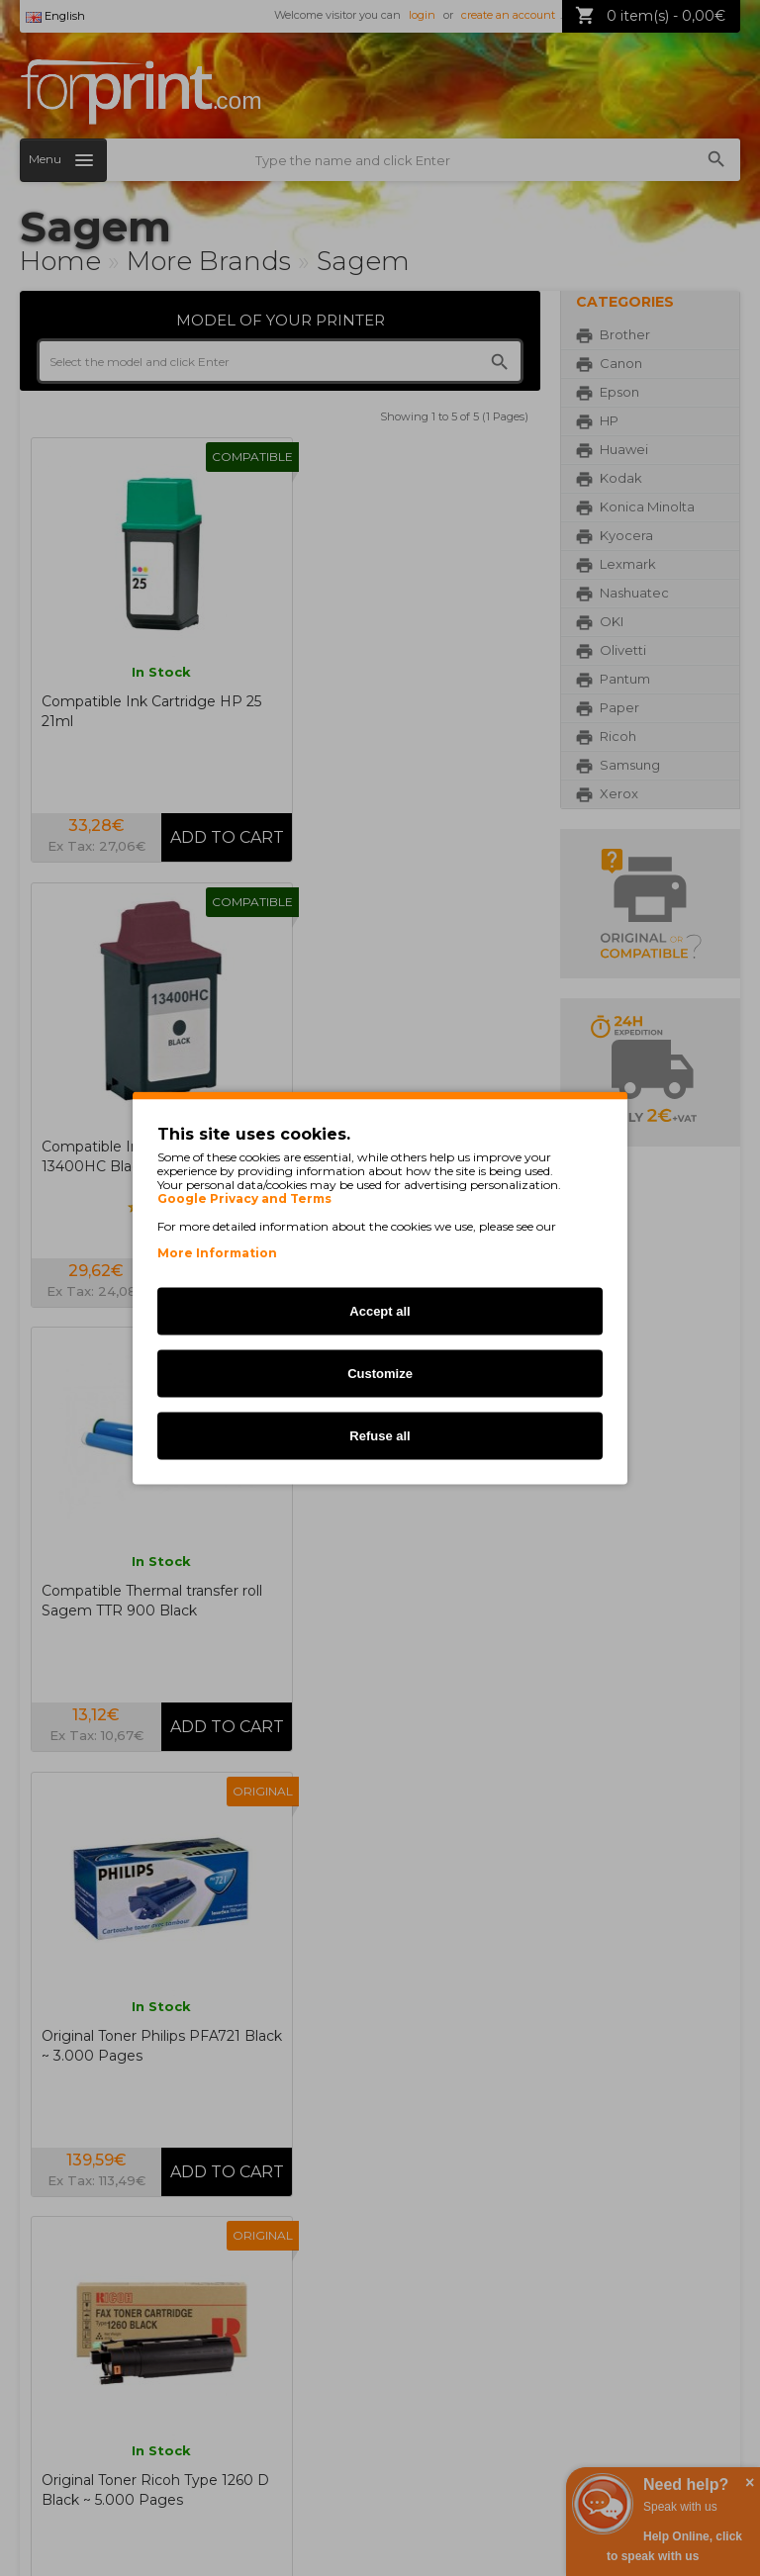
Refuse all (379, 1435)
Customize (380, 1373)
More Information (217, 1252)
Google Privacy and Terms (244, 1199)
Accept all (379, 1311)
